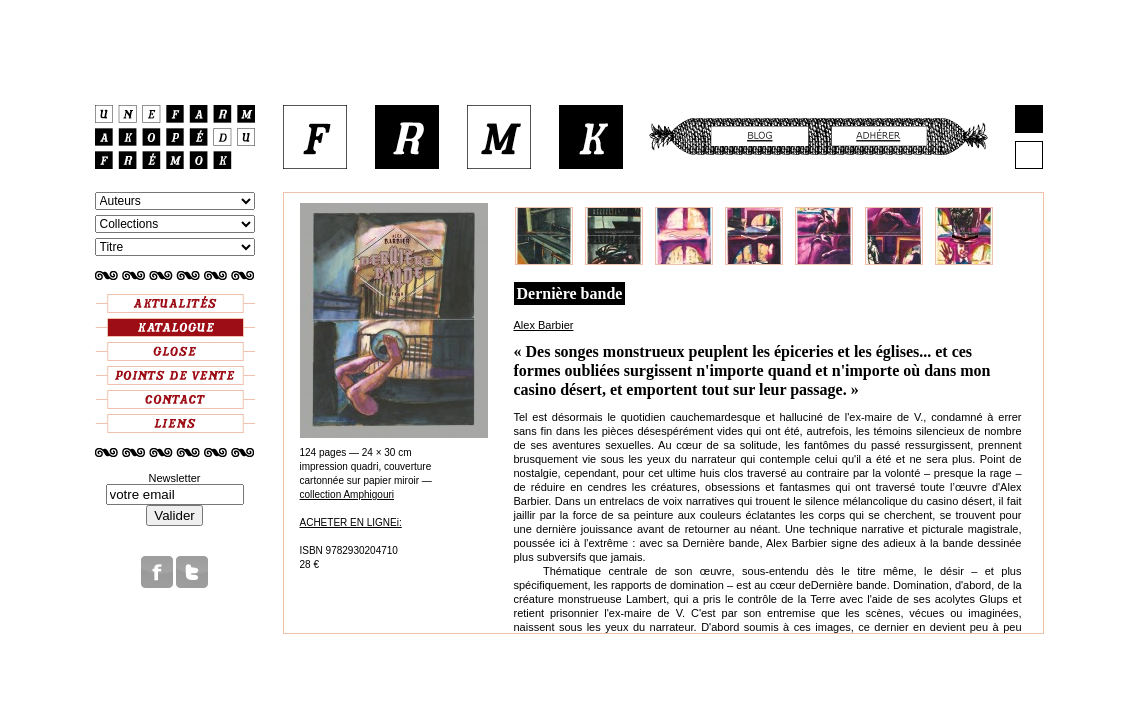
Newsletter (175, 478)
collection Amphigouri (347, 494)
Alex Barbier (544, 325)
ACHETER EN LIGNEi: (351, 522)
